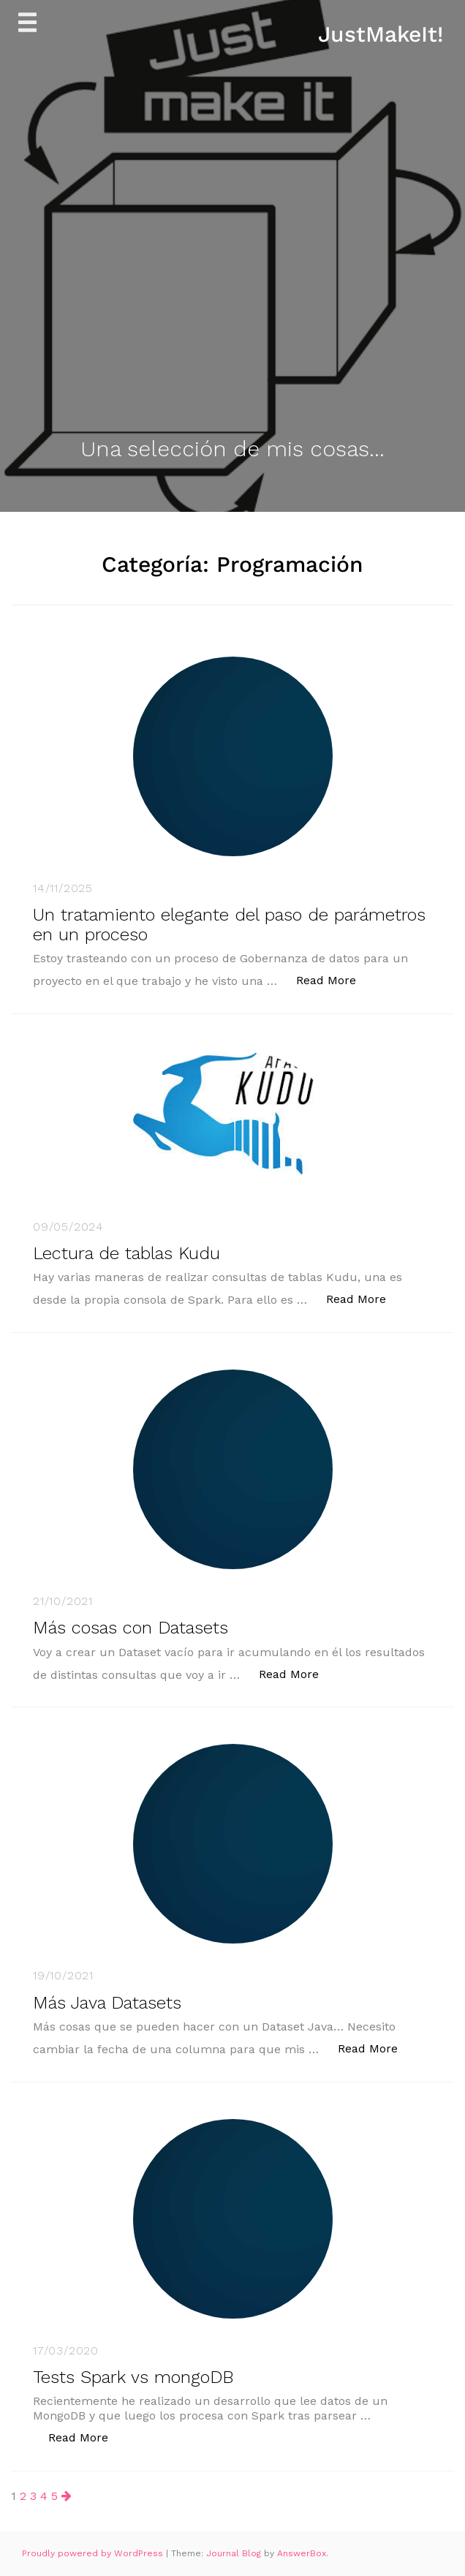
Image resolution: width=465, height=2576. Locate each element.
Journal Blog (235, 2553)
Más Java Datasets (107, 2003)
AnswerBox (301, 2553)
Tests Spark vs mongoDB (133, 2377)
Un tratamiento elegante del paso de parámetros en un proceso (229, 924)
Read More (333, 979)
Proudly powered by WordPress (94, 2553)
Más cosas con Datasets (130, 1627)
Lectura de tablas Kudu (126, 1253)
